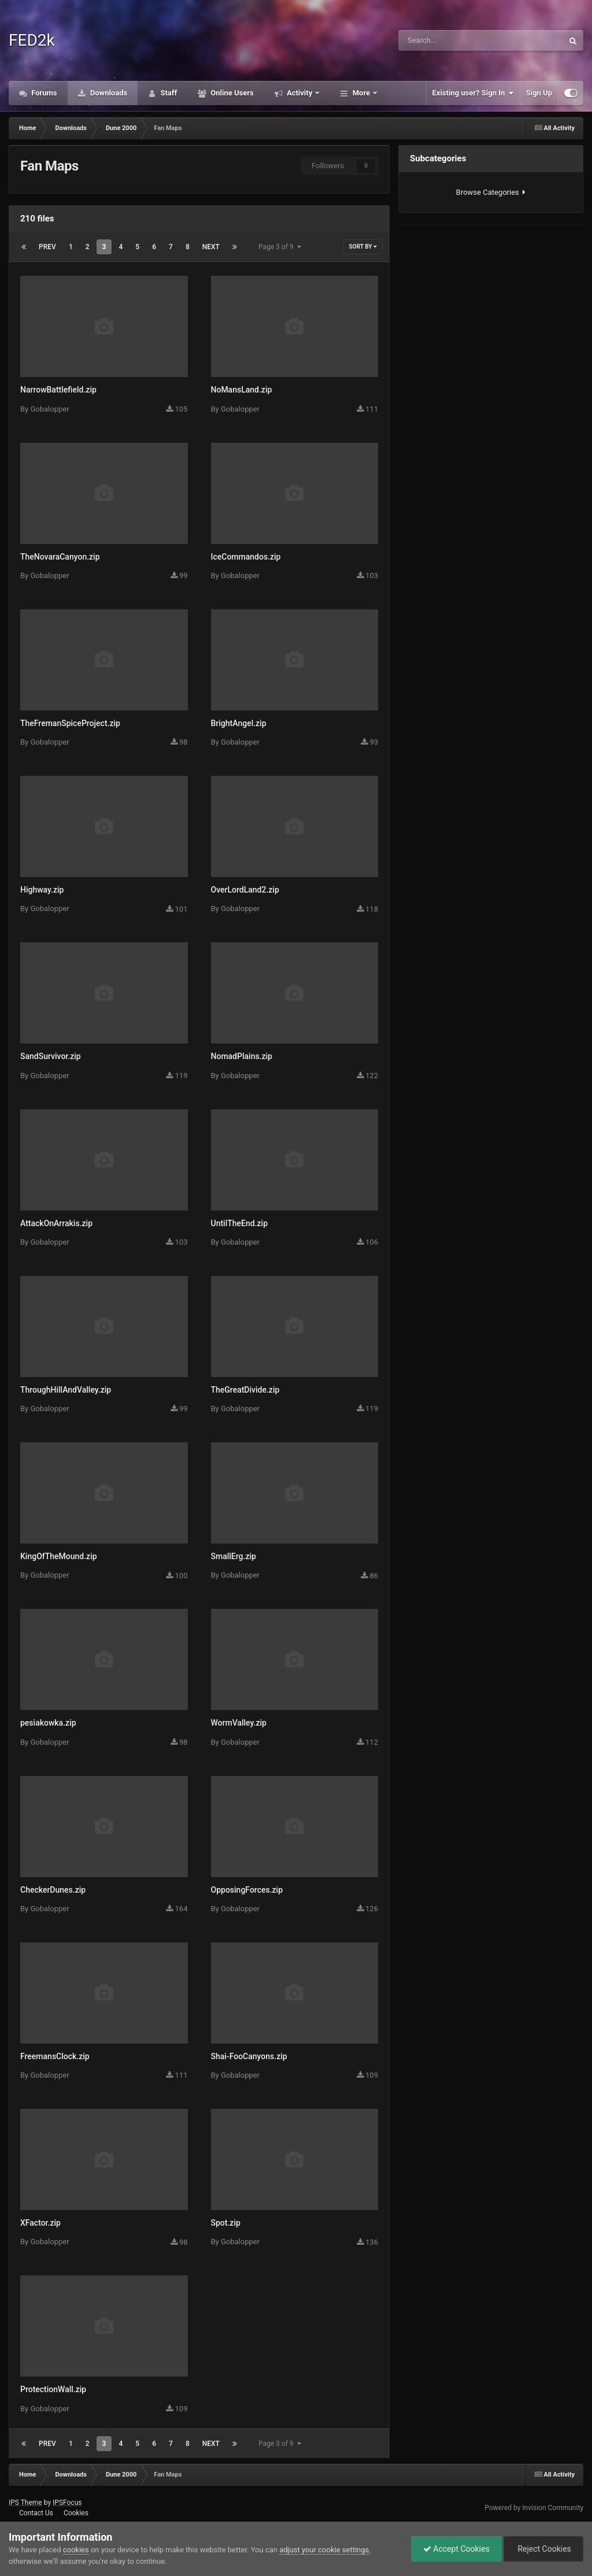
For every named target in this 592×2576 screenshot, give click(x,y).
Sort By (363, 246)
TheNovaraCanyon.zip (60, 556)
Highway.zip (42, 889)
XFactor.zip (40, 2222)
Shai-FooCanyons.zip (249, 2056)
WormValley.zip (239, 1722)
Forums (43, 92)
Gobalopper (49, 409)
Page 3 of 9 (279, 247)
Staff (167, 92)
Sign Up (539, 92)
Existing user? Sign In (473, 93)
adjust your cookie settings (324, 2549)
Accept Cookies (456, 2548)
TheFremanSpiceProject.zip (70, 723)
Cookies (76, 2513)
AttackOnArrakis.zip (56, 1223)
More (361, 92)
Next (211, 247)
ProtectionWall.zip (53, 2389)
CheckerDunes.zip (53, 1889)
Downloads (108, 92)
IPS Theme (25, 2503)
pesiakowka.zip (48, 1722)
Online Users (231, 92)
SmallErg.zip (233, 1556)
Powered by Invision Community (533, 2508)
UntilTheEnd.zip (239, 1223)
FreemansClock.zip (55, 2056)
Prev (47, 247)
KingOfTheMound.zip (58, 1556)
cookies (76, 2549)
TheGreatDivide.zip (245, 1389)
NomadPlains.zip (242, 1056)
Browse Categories (491, 192)
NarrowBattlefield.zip (58, 389)
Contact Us (36, 2513)
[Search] (447, 40)
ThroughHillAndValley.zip (65, 1389)
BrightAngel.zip (239, 723)
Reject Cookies (543, 2548)
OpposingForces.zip (247, 1889)
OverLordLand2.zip (245, 889)
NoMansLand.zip (241, 389)
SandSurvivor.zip (50, 1056)
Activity (299, 92)
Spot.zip (225, 2222)
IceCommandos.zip (246, 556)
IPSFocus (67, 2503)
